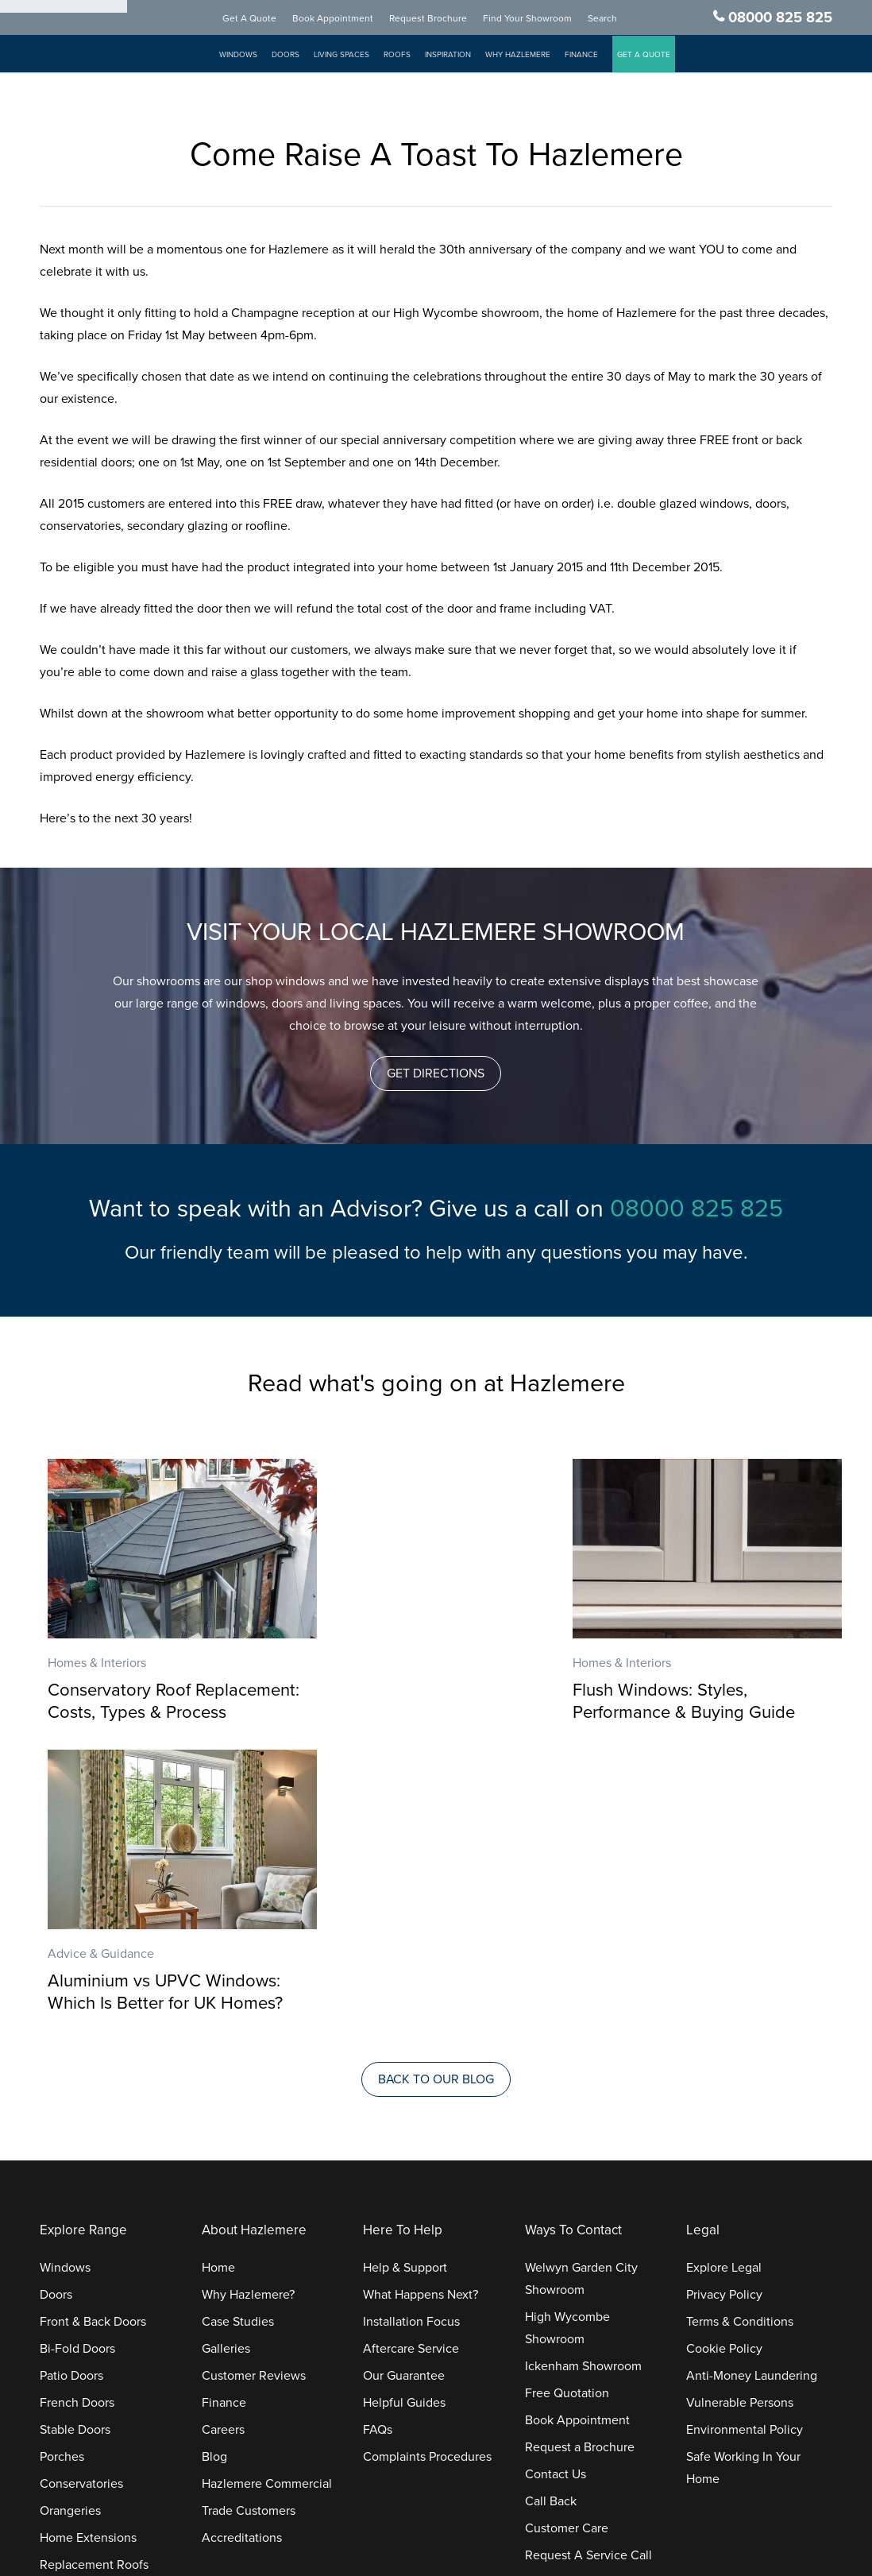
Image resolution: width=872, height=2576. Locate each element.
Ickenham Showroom (583, 2098)
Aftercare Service (411, 2080)
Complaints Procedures (427, 2188)
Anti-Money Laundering (751, 2107)
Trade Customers (248, 2242)
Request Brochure (444, 19)
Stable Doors (75, 2161)
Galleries (226, 2080)
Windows (254, 55)
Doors (301, 55)
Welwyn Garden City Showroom (581, 2010)
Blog (214, 2188)
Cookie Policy (724, 2080)
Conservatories (81, 2215)
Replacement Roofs (94, 2296)
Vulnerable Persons (739, 2134)
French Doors (77, 2134)
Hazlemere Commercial (267, 2215)
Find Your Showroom (543, 19)
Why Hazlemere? (248, 2026)
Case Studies (238, 2053)
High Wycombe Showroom (567, 2059)
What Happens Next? (420, 2026)
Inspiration (464, 55)
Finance (597, 55)
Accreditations (242, 2269)
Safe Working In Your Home (743, 2199)
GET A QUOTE (659, 55)
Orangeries (70, 2242)
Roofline (63, 2323)
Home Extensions (88, 2269)
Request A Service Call (588, 2287)
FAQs (377, 2161)
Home (218, 1999)
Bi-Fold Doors (77, 2080)
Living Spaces (357, 55)
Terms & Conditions (739, 2053)
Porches (62, 2188)
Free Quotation (567, 2125)
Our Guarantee (404, 2107)
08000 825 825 (780, 18)
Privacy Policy (724, 2026)
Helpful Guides (404, 2134)
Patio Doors (71, 2107)
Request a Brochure (580, 2179)
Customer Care (566, 2260)
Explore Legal (724, 1999)
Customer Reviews (254, 2107)
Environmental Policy (744, 2161)
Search (618, 19)
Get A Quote (265, 19)
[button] (435, 1073)
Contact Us (555, 2206)
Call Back (551, 2233)
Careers (223, 2161)
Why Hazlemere (533, 55)
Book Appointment (348, 19)
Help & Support (405, 1999)
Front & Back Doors (93, 2053)
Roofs (412, 55)
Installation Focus (411, 2053)
